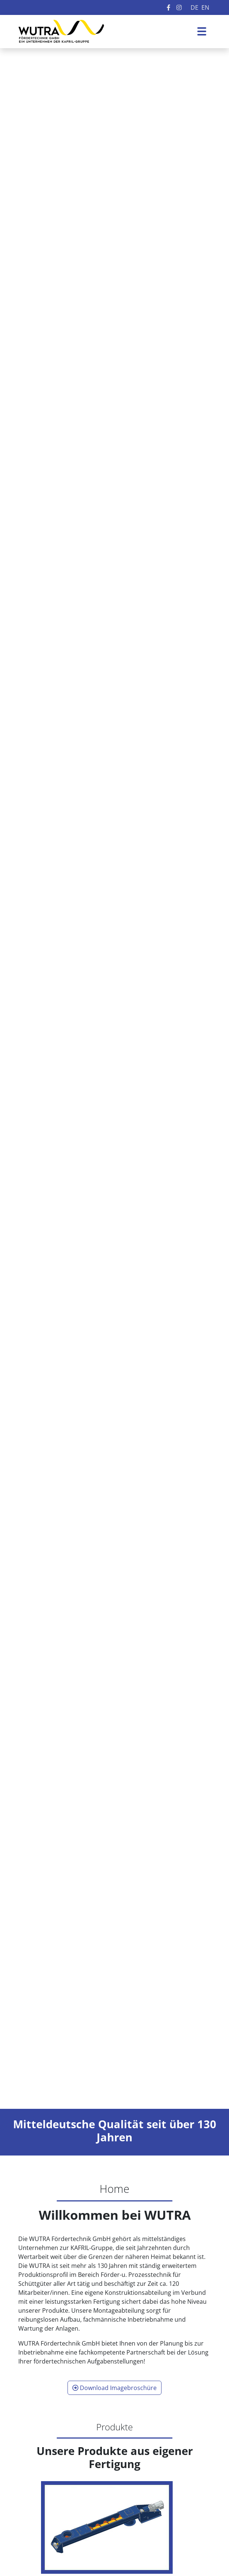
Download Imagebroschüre (114, 2388)
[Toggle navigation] (202, 31)
